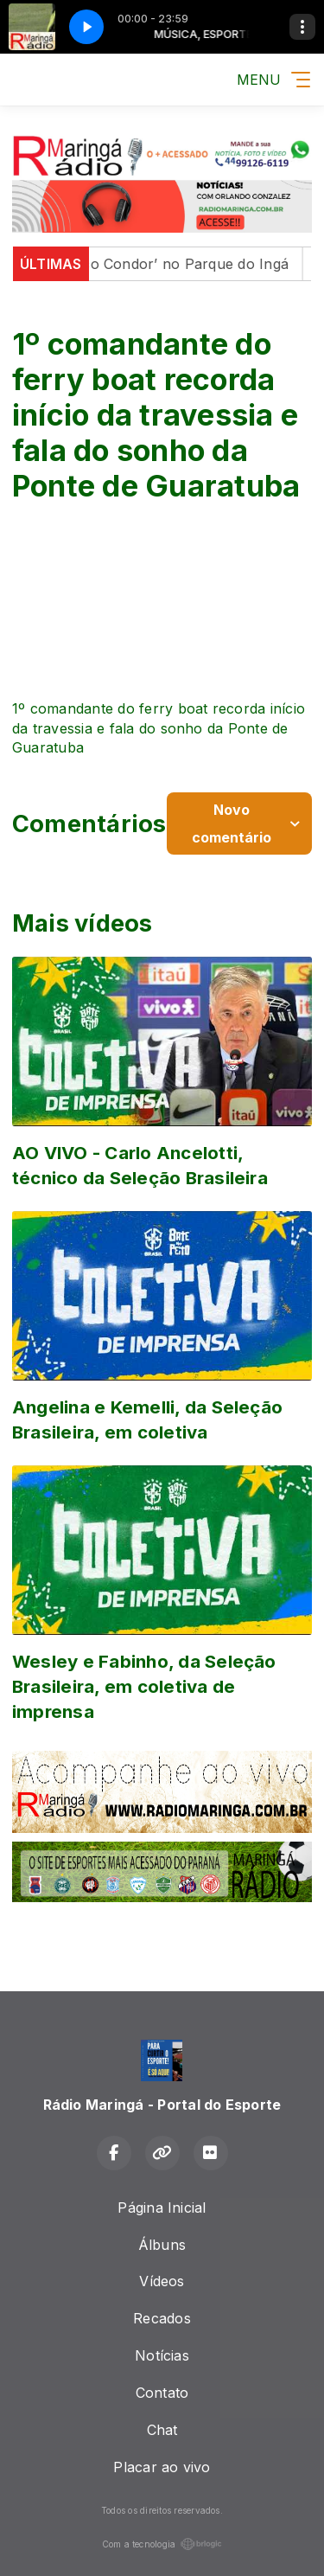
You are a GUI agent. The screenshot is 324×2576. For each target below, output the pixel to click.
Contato (162, 2392)
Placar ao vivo (161, 2467)
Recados (162, 2318)
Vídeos (161, 2281)
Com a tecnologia (162, 2544)
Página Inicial (162, 2207)
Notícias (162, 2355)
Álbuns (162, 2244)
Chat (162, 2429)
